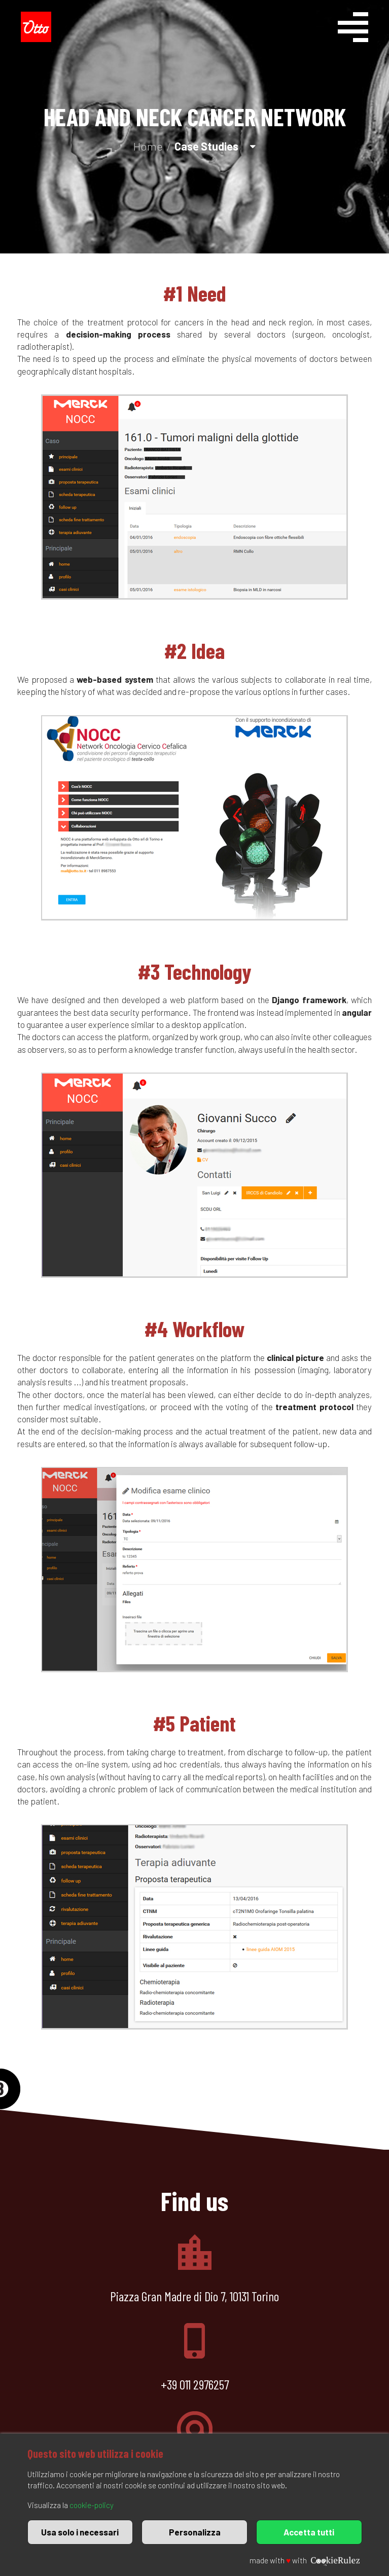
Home (148, 146)
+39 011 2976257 (195, 2384)
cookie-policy (91, 2505)
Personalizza (195, 2532)
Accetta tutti (309, 2532)
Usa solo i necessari (80, 2532)
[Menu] (365, 29)
